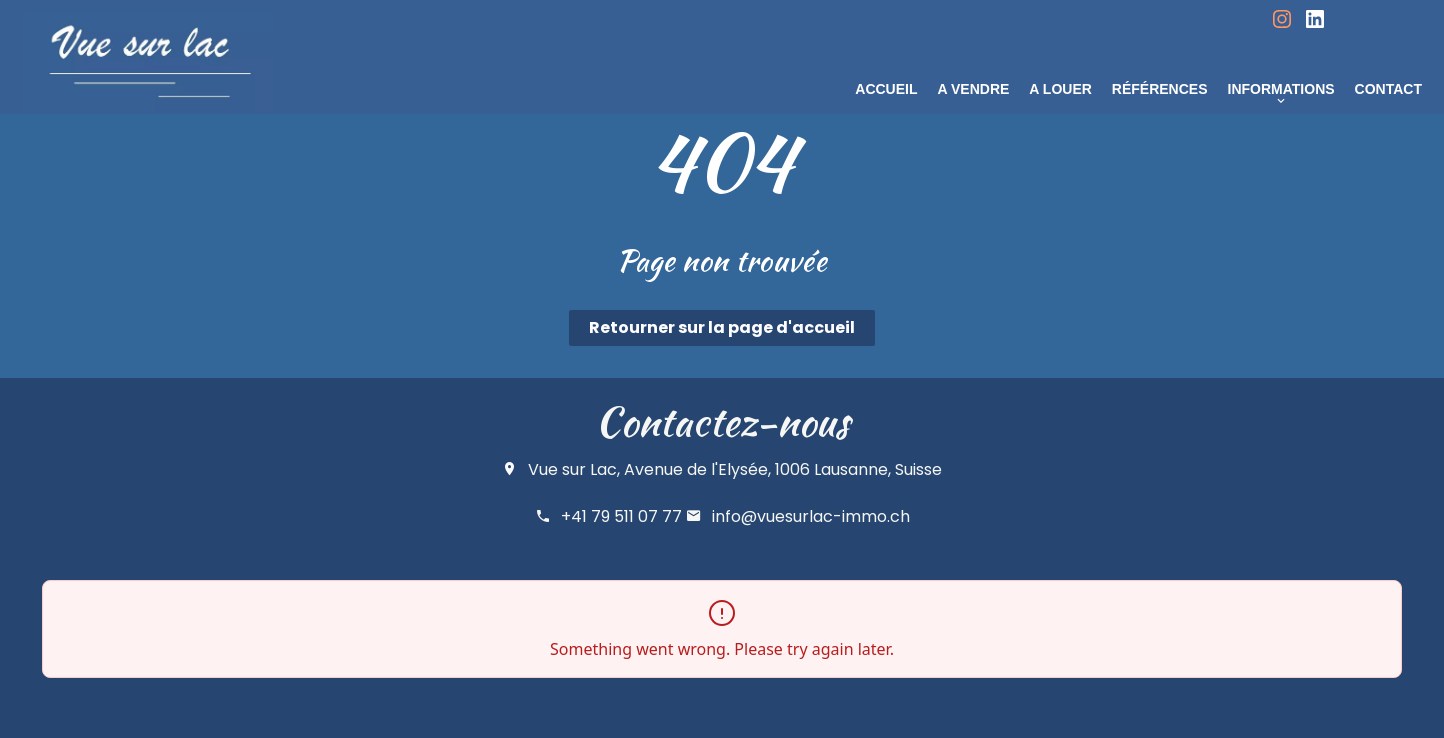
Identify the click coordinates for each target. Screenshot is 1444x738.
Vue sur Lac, (574, 469)
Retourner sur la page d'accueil (722, 327)
